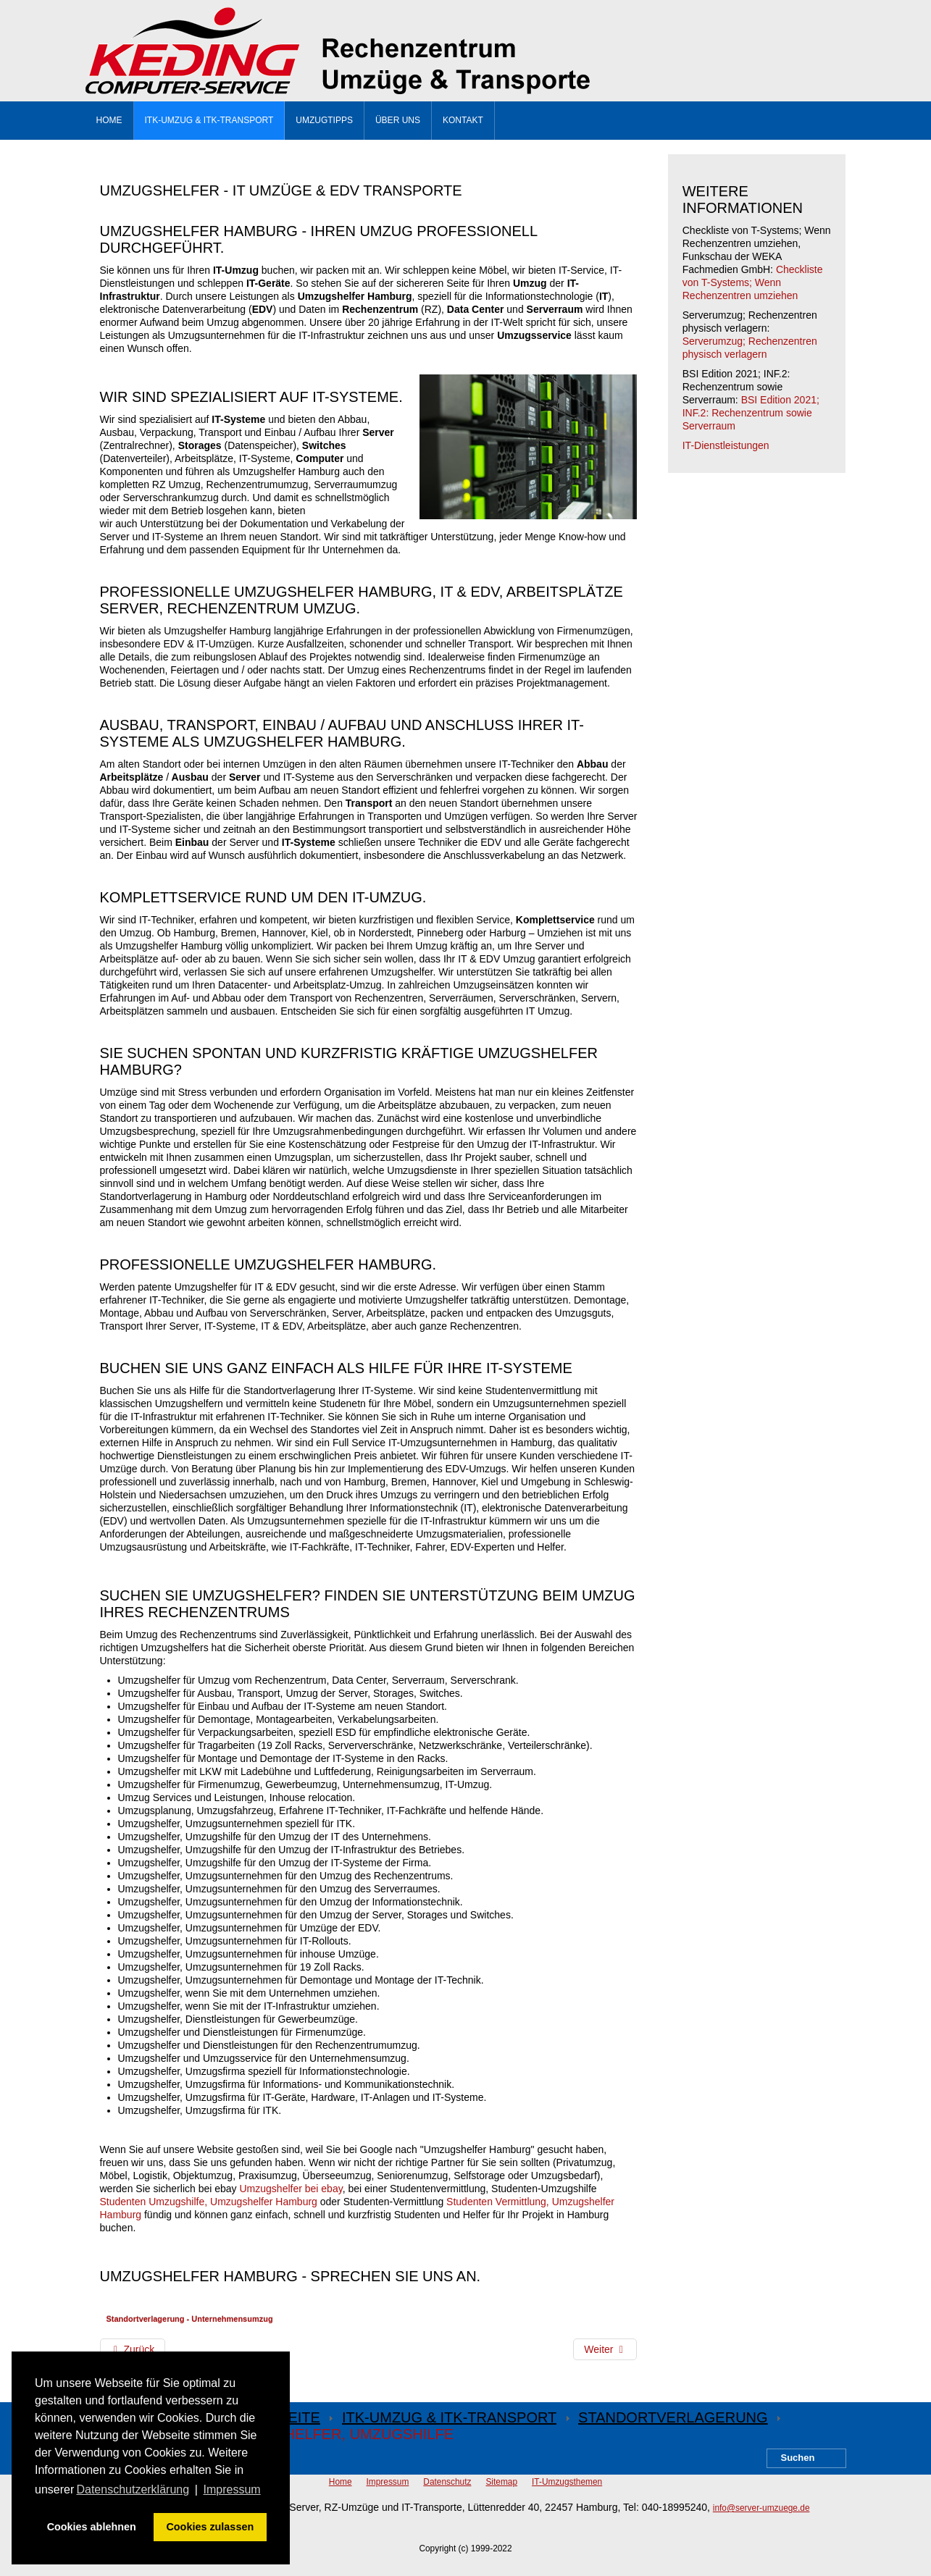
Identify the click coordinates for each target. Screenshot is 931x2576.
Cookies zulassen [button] (210, 2527)
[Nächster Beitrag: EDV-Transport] (605, 2349)
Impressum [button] (232, 2489)
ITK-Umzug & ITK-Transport (209, 120)
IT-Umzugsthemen (567, 2482)
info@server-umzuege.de (761, 2508)
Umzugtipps (324, 120)
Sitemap (501, 2482)
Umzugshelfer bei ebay (291, 2188)
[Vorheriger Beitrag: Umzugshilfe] (133, 2349)
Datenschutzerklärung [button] (132, 2489)
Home (109, 120)
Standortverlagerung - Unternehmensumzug (190, 2319)
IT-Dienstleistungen (725, 445)
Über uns (397, 120)
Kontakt (463, 120)
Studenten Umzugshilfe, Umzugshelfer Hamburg (208, 2201)
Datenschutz (447, 2482)
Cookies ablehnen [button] (91, 2527)
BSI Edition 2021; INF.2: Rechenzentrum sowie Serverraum (750, 413)
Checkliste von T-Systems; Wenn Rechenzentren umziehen (752, 282)
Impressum (388, 2482)
